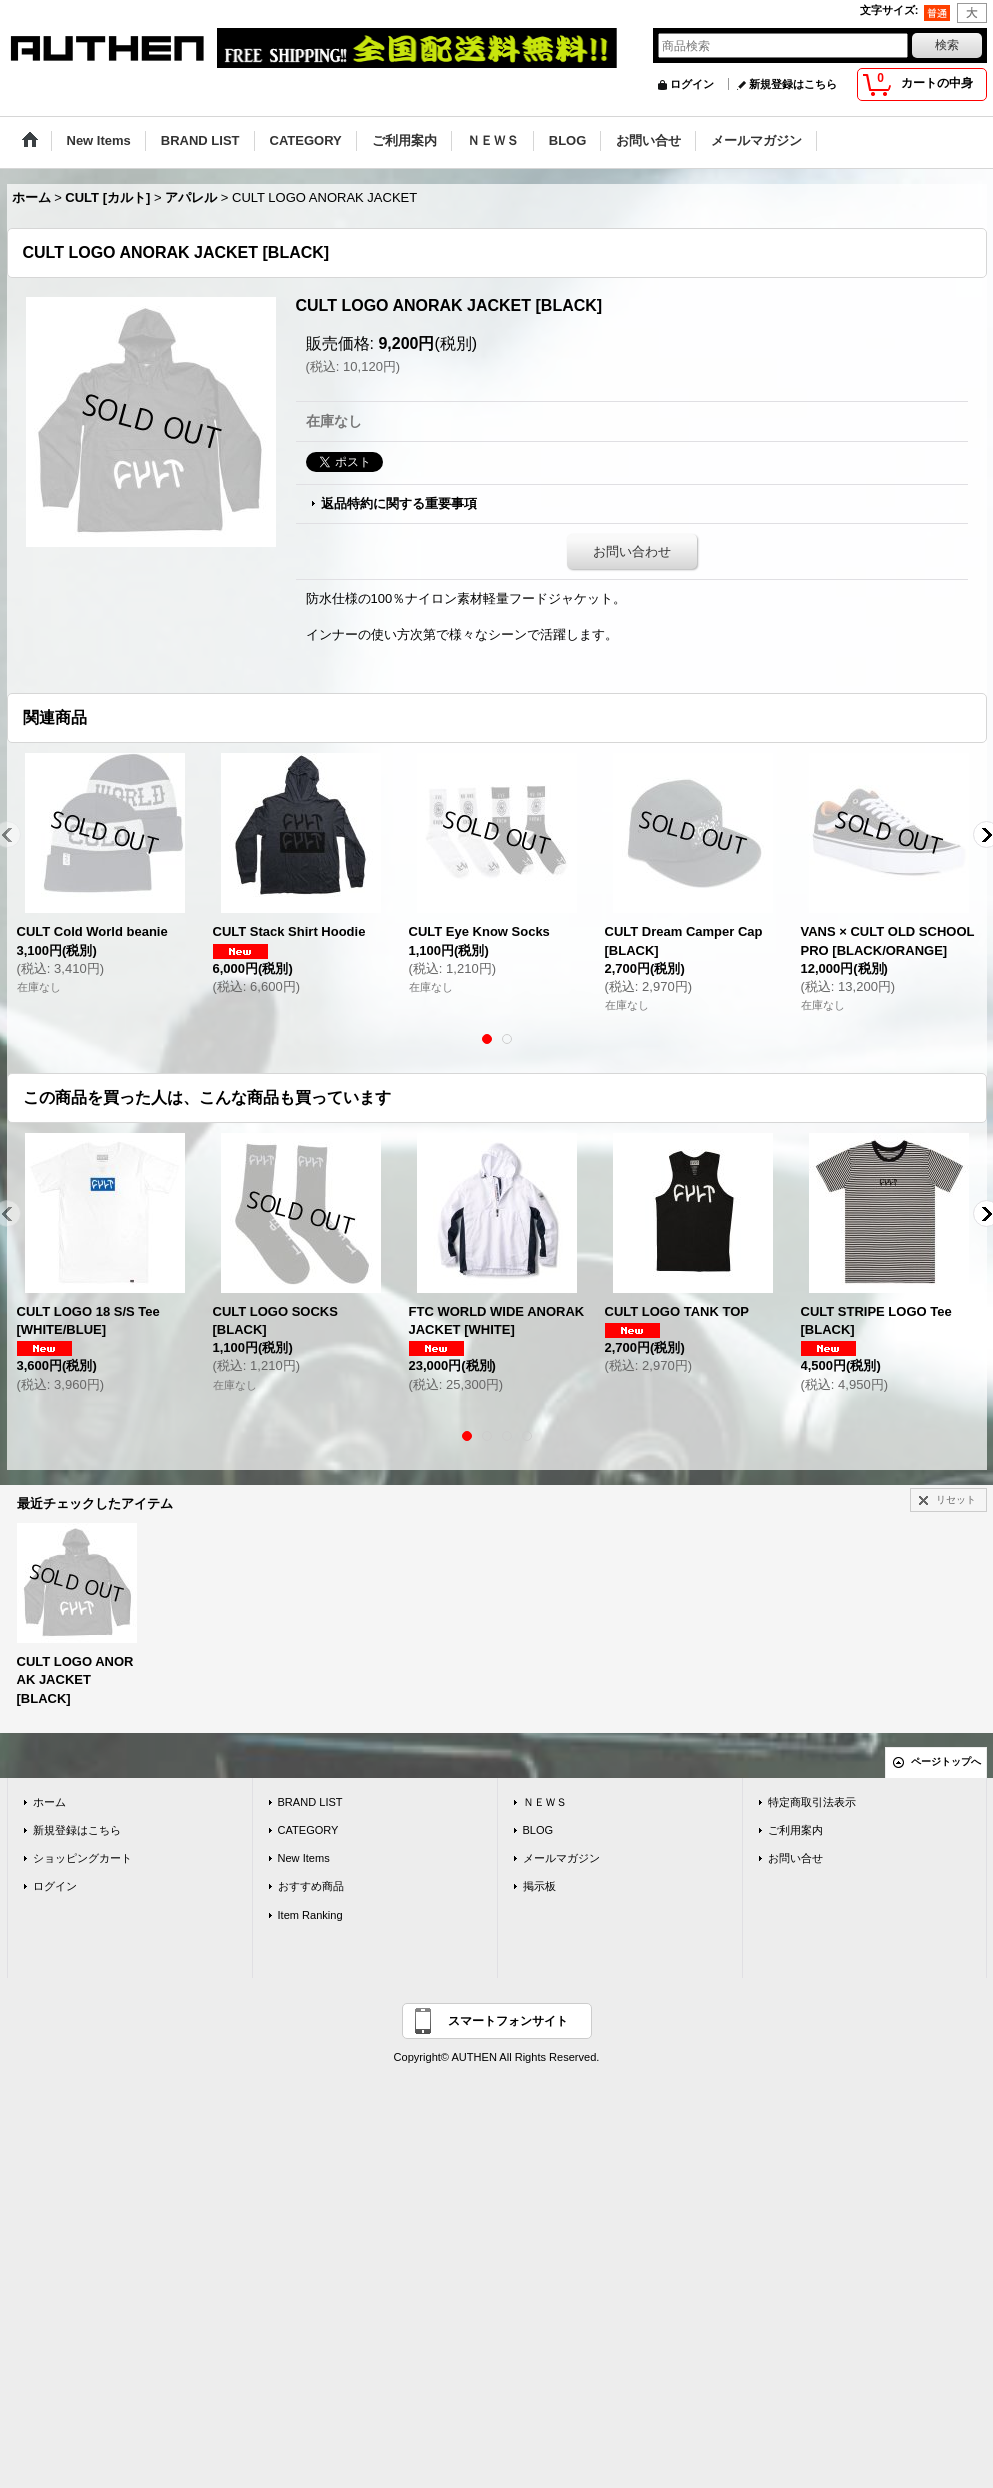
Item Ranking (310, 1915)
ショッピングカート (82, 1858)
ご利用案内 (795, 1830)
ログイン (692, 84)
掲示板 (539, 1886)
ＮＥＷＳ (545, 1802)
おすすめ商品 (311, 1886)
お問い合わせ (632, 551)
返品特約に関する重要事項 (399, 503)
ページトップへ (946, 1761)
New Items (304, 1858)
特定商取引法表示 (812, 1802)
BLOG (538, 1830)
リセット (956, 1499)
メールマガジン (561, 1858)
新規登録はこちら (793, 84)
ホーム (49, 1802)
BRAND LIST (310, 1802)
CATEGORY (308, 1830)
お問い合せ (795, 1858)
